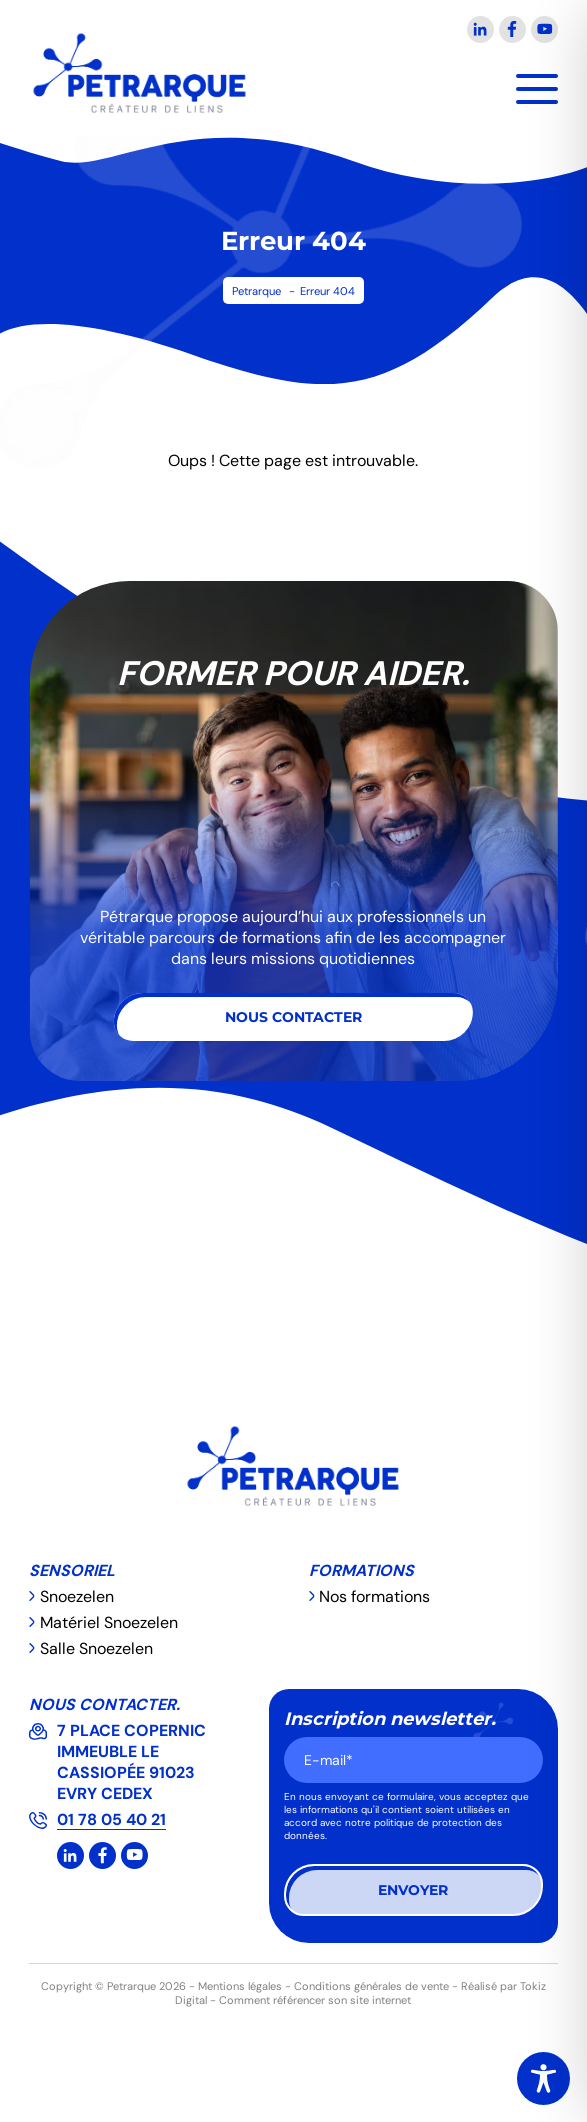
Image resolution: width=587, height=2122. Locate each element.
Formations (361, 1570)
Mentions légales (240, 1986)
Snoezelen (77, 1596)
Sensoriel (72, 1570)
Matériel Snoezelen (109, 1622)
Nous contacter (293, 1017)
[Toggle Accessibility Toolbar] (543, 2078)
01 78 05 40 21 (111, 1819)
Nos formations (374, 1596)
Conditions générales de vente (371, 1986)
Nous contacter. (104, 1704)
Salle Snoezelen (96, 1648)
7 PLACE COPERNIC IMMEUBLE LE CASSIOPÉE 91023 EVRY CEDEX (133, 1762)
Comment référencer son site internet (315, 2000)
